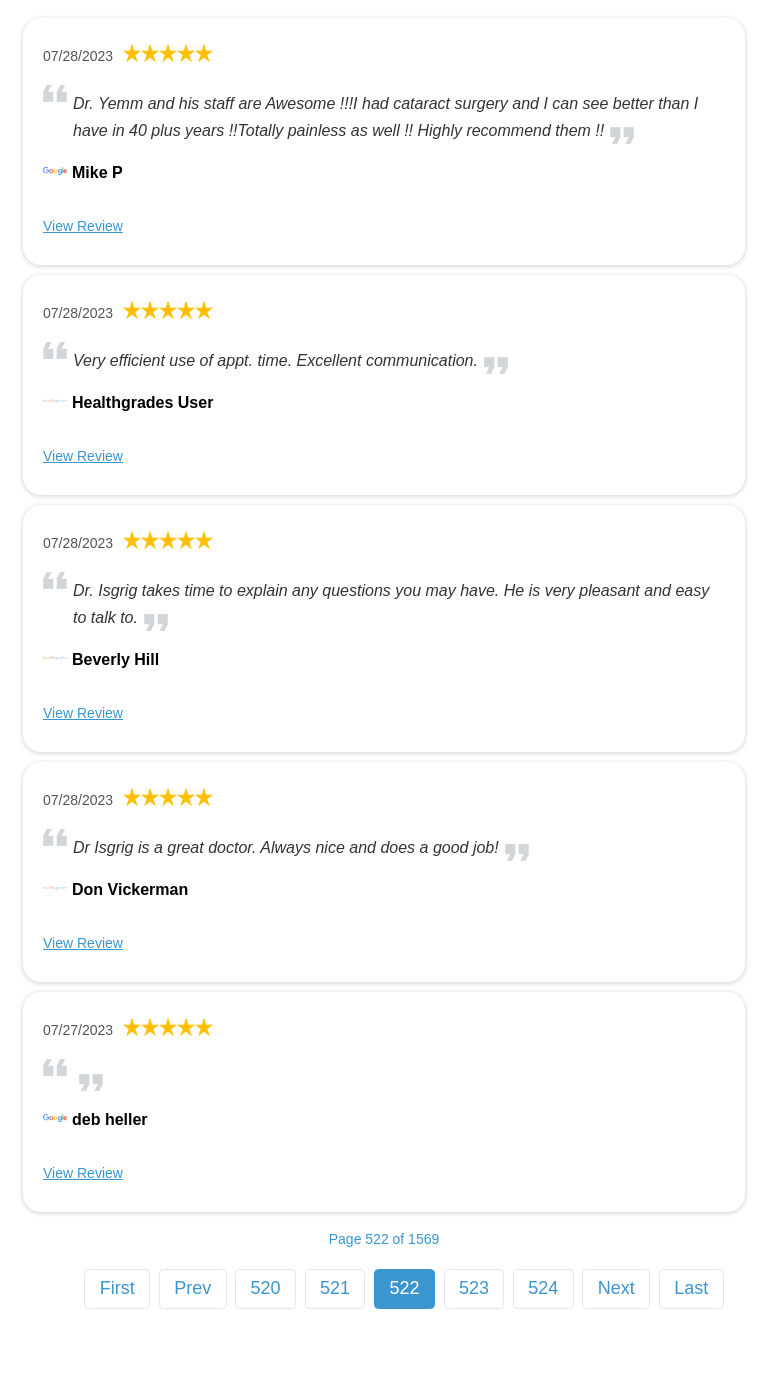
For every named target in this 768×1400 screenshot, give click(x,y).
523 (474, 1288)
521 (335, 1288)
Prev (192, 1288)
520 (266, 1288)
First (117, 1288)
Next (616, 1288)
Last (691, 1288)
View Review (83, 226)
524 (543, 1288)
